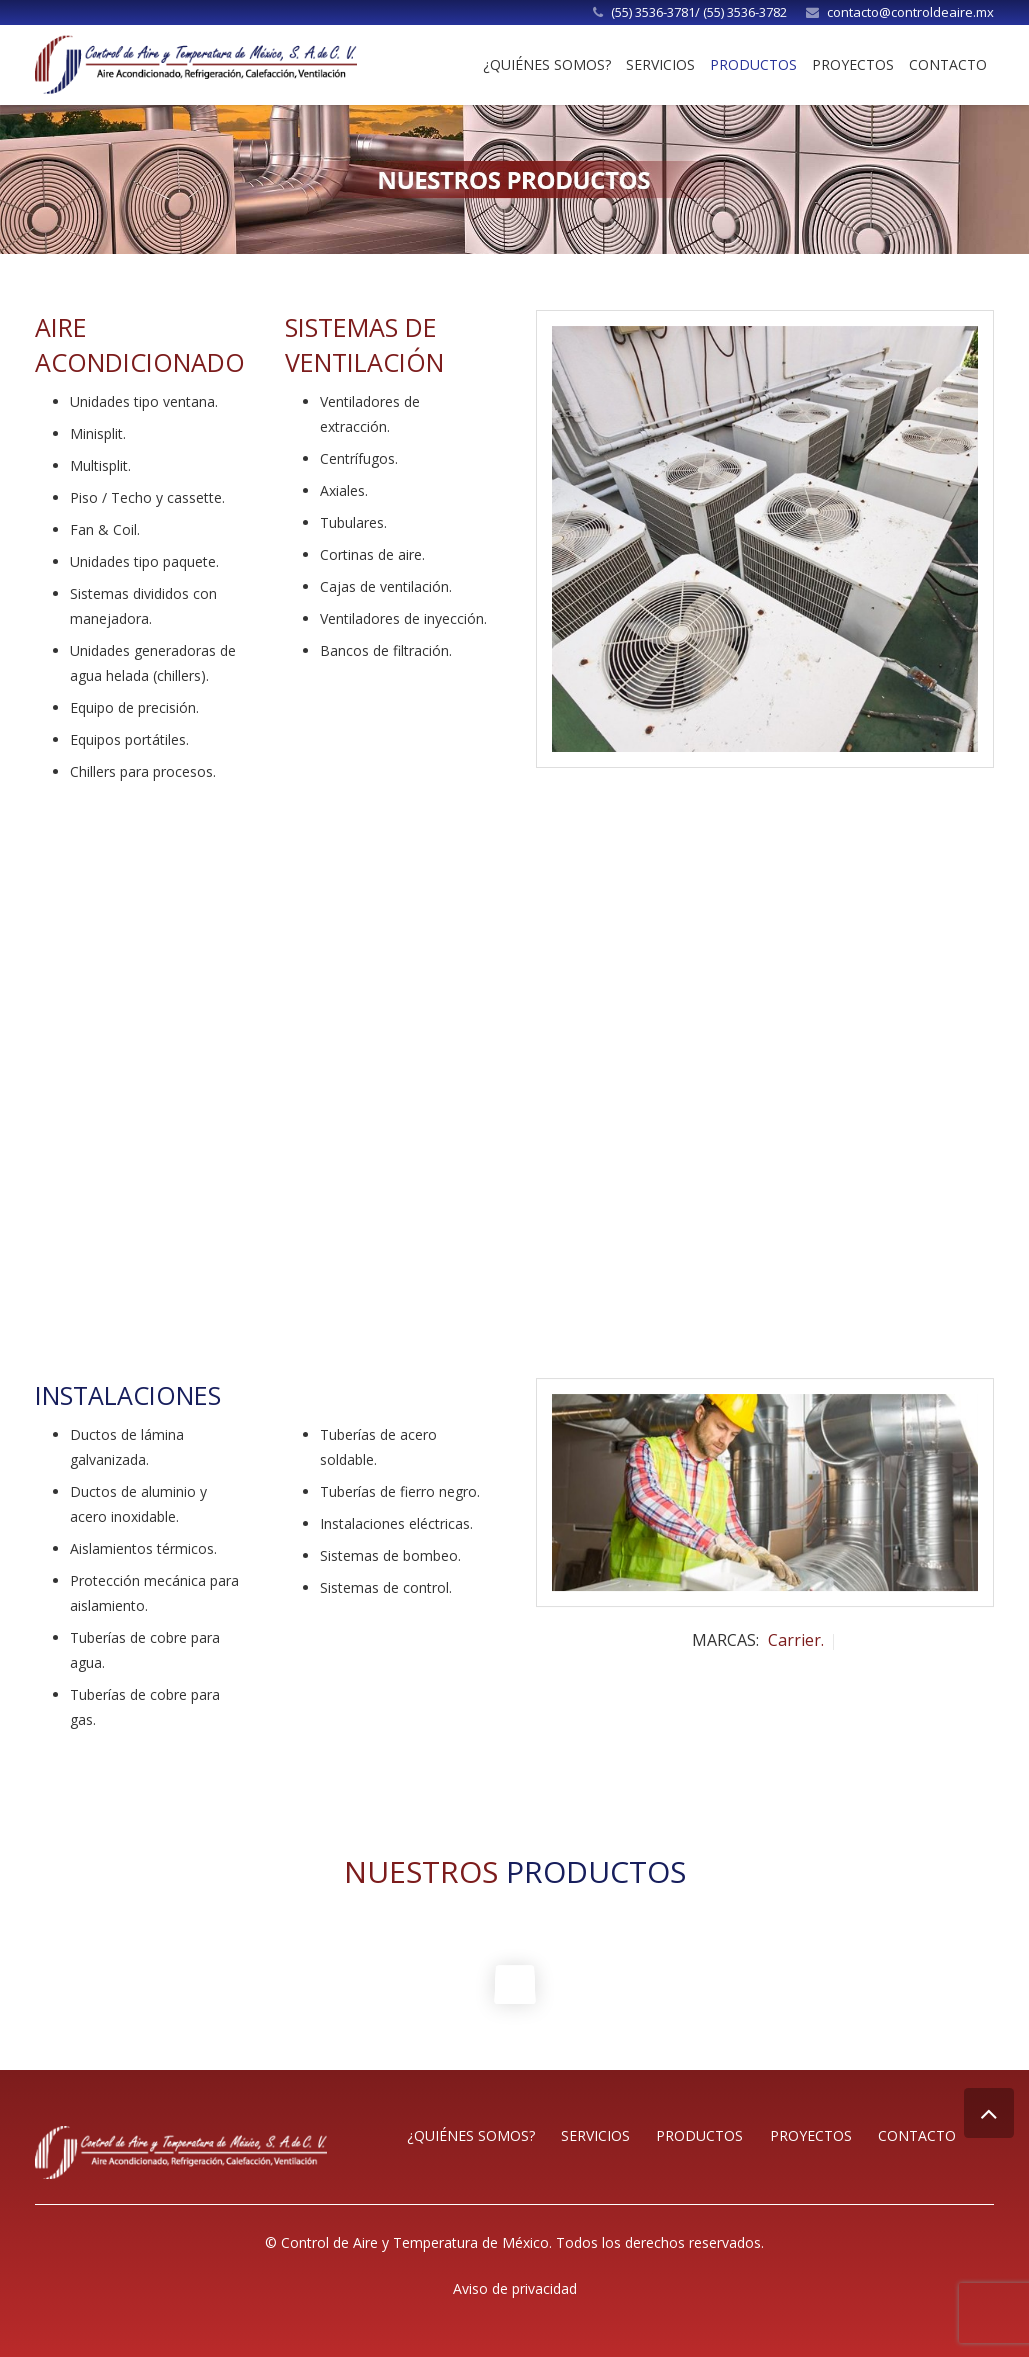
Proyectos (811, 2135)
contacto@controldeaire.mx (910, 12)
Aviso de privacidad (515, 2288)
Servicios (595, 2135)
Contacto (917, 2135)
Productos (699, 2135)
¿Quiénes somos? (471, 2135)
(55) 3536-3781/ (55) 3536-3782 (699, 12)
